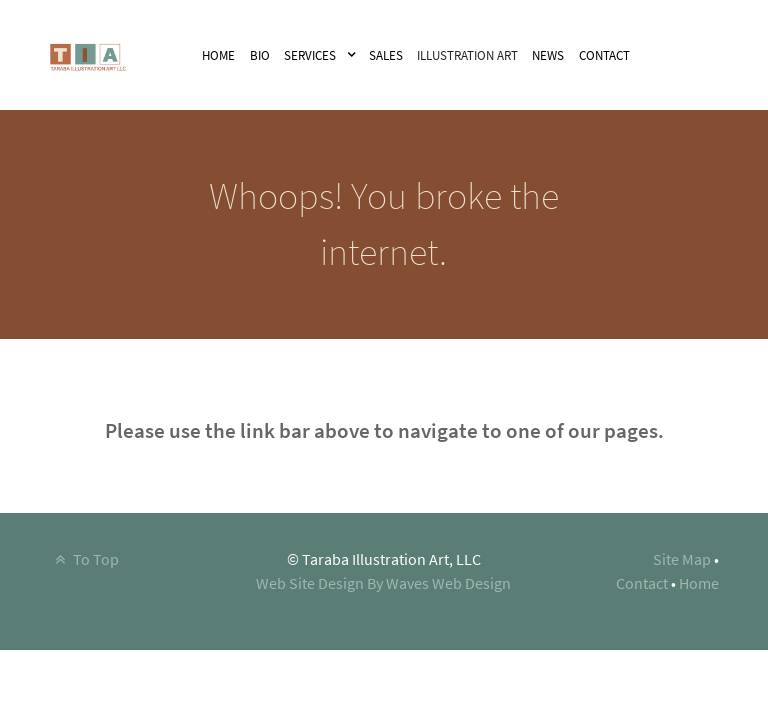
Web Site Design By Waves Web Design (383, 583)
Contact (642, 583)
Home (699, 583)
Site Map (682, 559)
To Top (84, 559)
